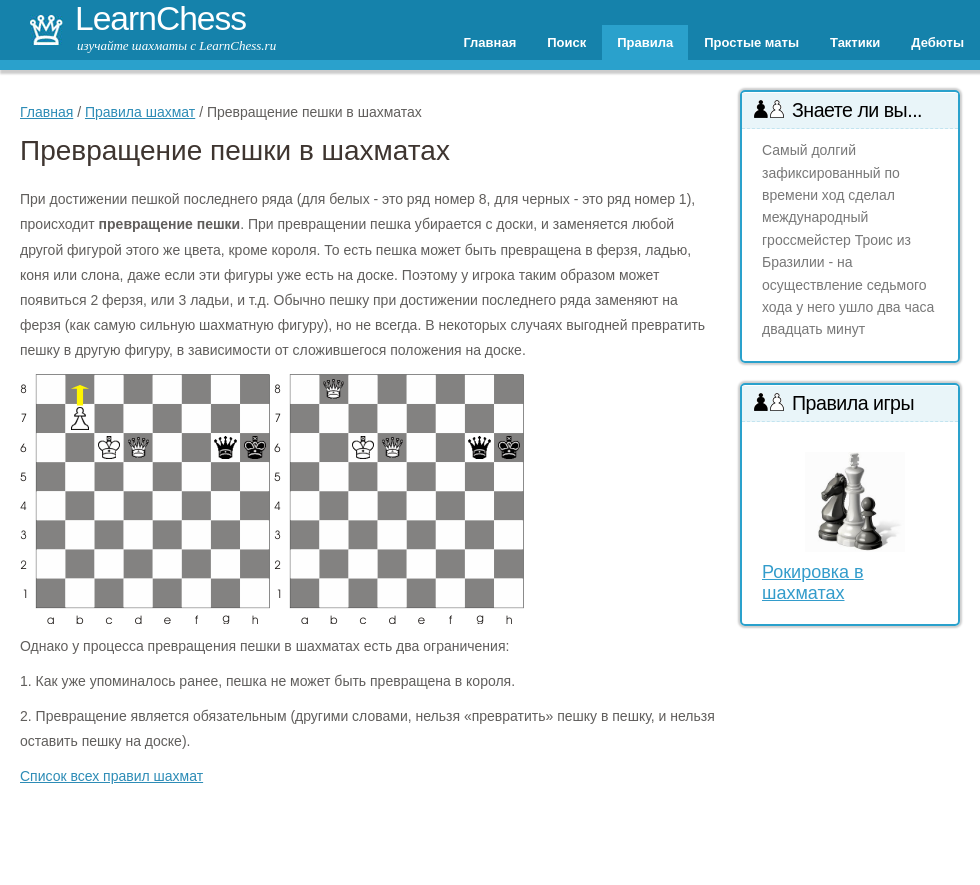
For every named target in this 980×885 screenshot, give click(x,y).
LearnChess (160, 18)
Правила (645, 42)
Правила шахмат (140, 112)
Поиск (566, 42)
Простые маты (751, 42)
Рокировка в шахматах (813, 582)
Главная (489, 42)
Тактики (855, 42)
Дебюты (937, 42)
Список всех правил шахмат (111, 776)
